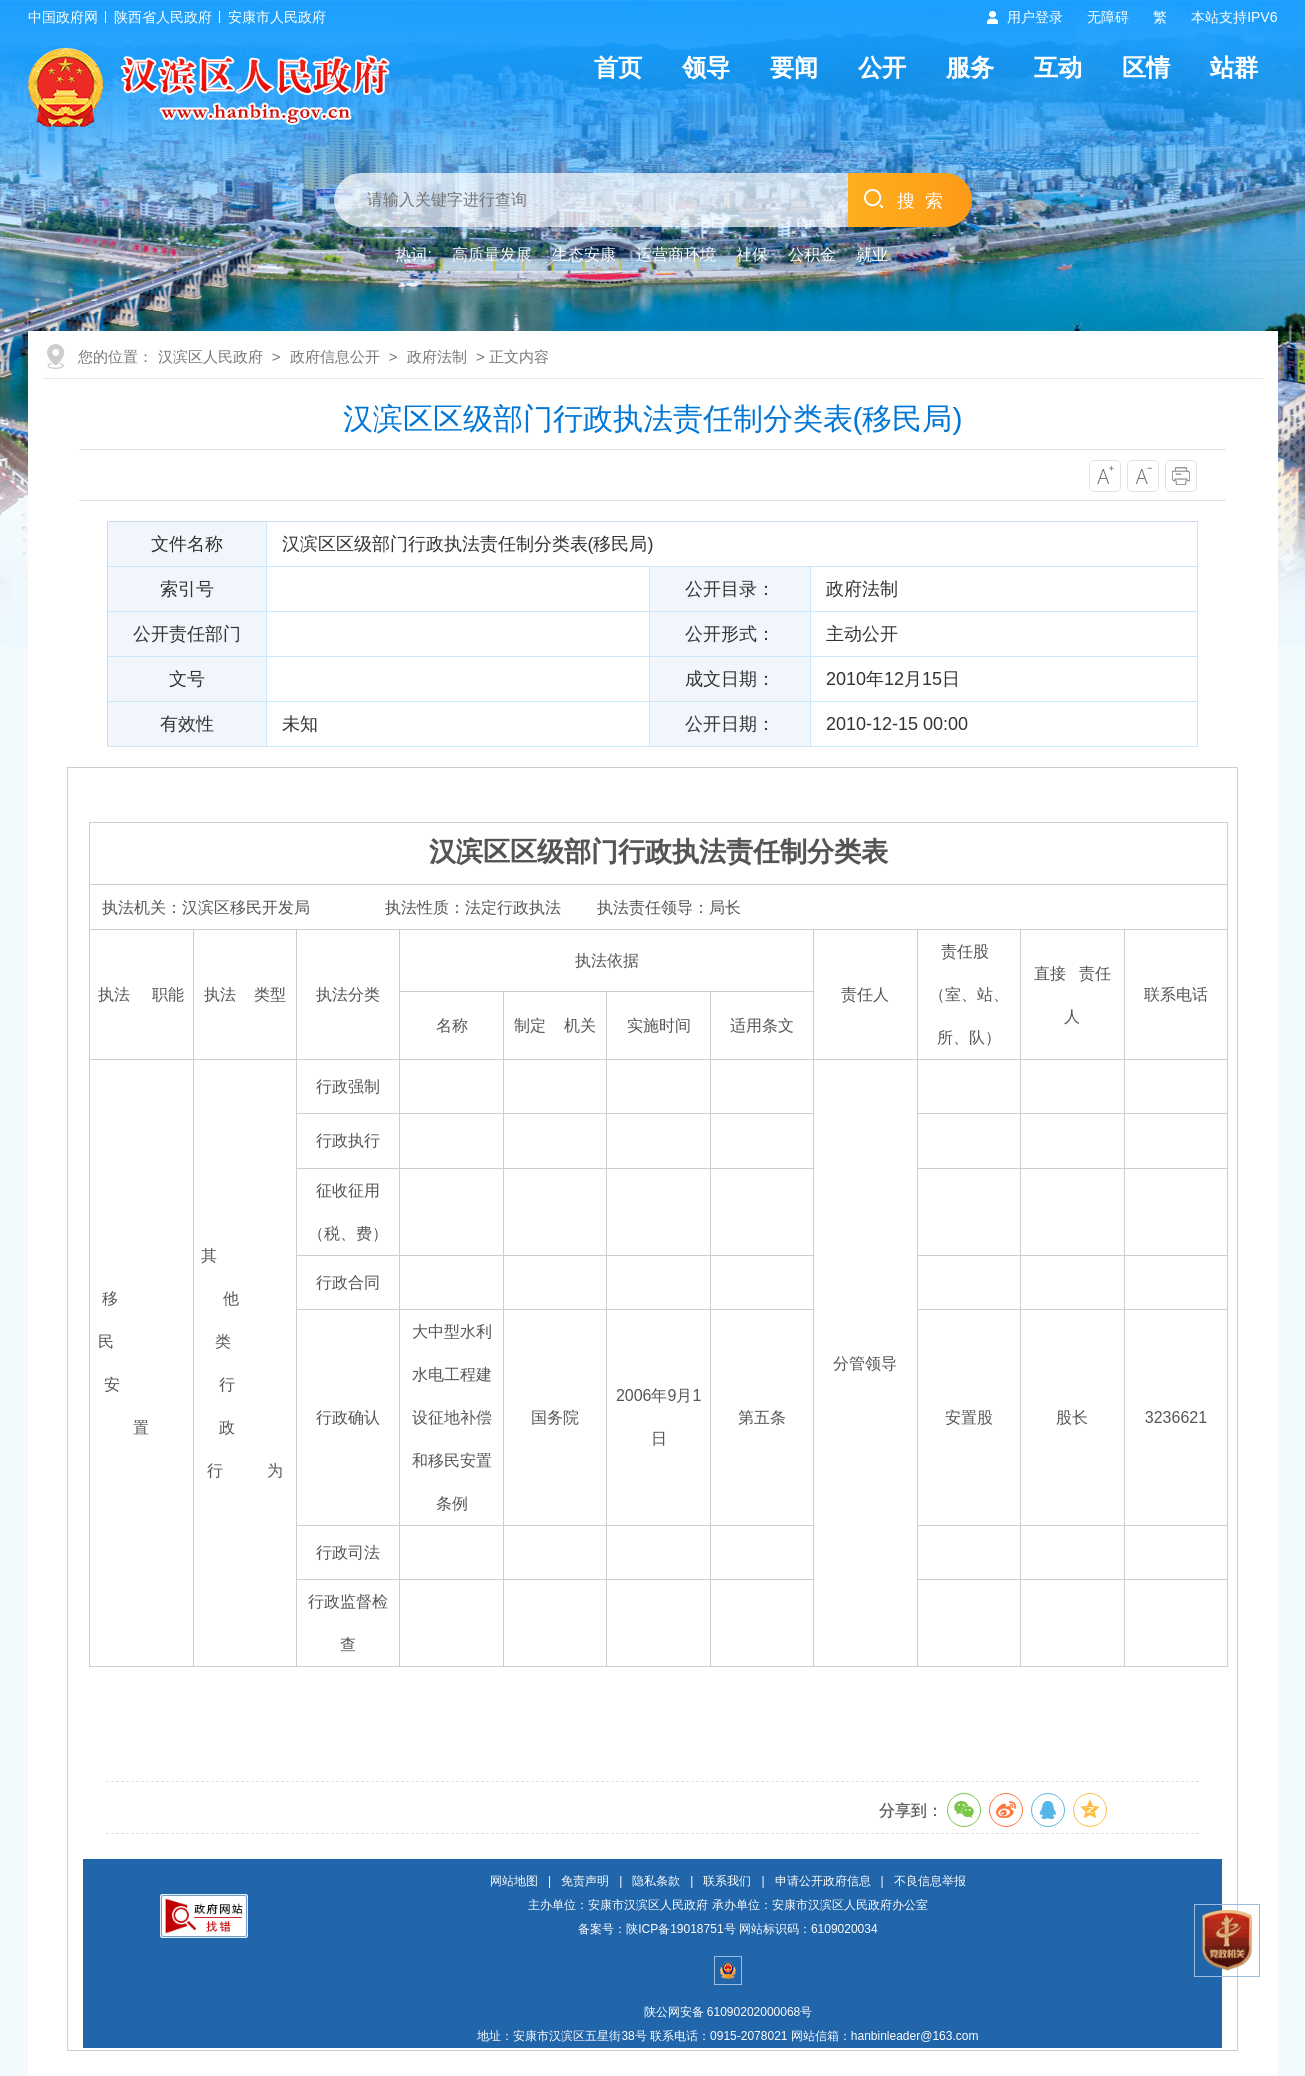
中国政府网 (63, 17)
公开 (882, 67)
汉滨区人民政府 (210, 356)
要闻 (794, 67)
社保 (752, 254)
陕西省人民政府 (163, 17)
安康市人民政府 (277, 17)
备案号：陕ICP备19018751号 (656, 1929)
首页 (618, 67)
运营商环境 (676, 254)
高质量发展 (492, 254)
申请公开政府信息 (823, 1881)
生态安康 (584, 254)
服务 (970, 67)
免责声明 (585, 1881)
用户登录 (1035, 17)
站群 (1234, 67)
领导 (706, 67)
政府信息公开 (335, 356)
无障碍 (1108, 17)
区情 (1146, 67)
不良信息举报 (930, 1881)
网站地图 (514, 1881)
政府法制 (437, 356)
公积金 (812, 254)
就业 (872, 254)
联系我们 (727, 1881)
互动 (1058, 67)
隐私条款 (656, 1881)
